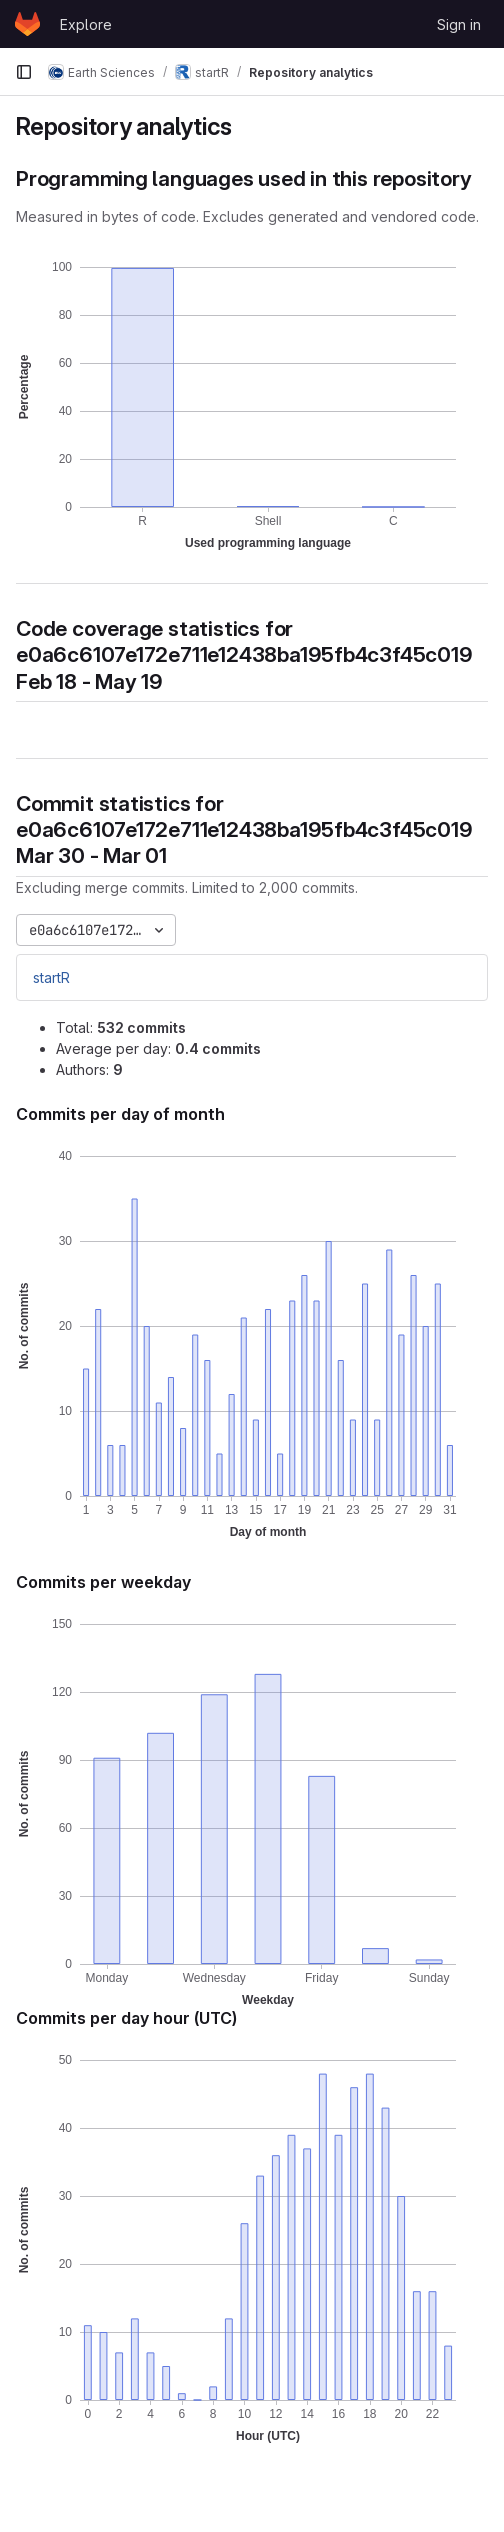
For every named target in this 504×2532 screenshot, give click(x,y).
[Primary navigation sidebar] (24, 72)
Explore (86, 24)
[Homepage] (27, 24)
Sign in (459, 24)
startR (51, 977)
